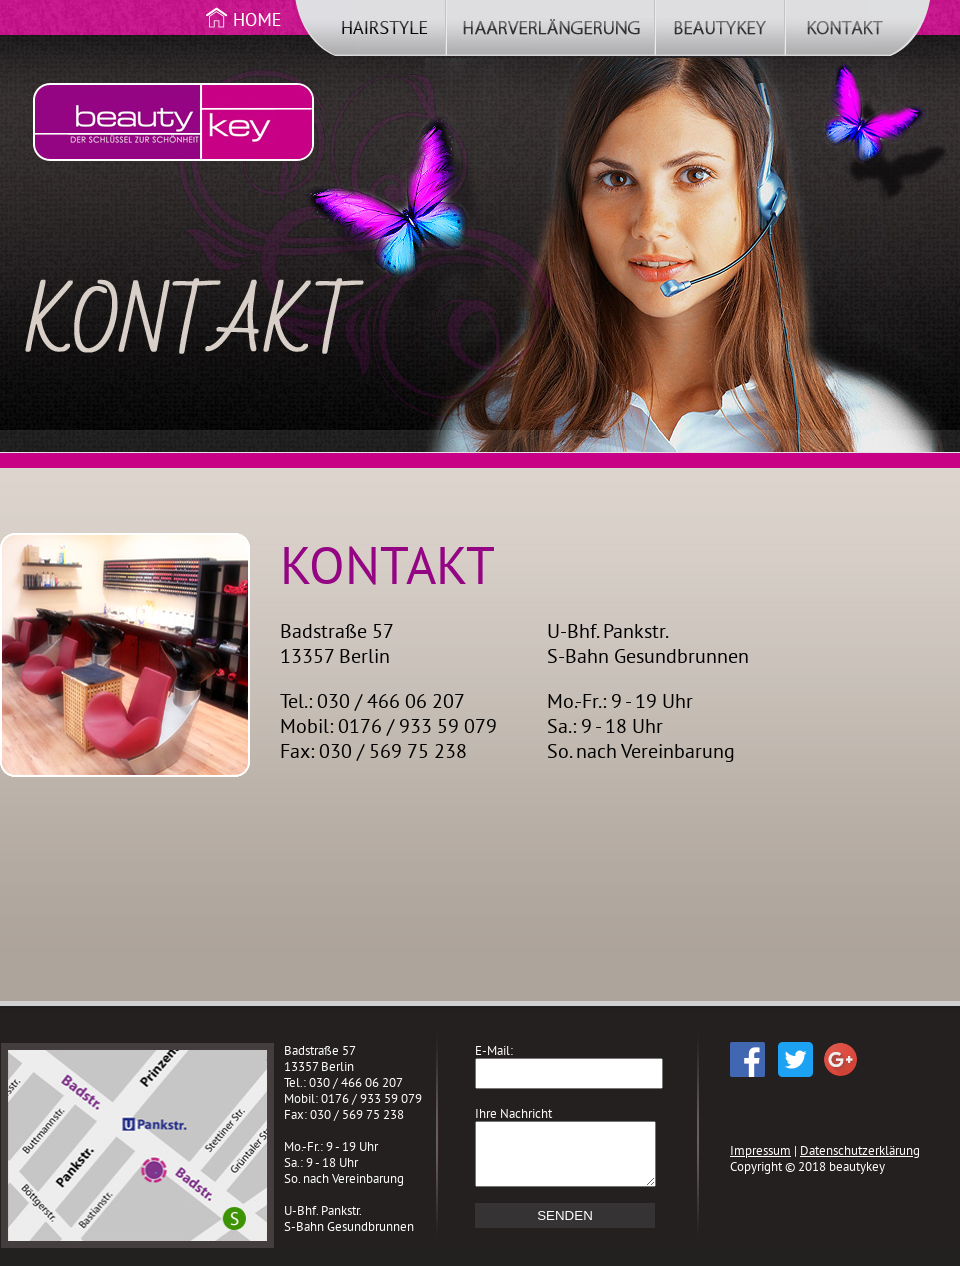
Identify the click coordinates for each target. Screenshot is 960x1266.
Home (245, 32)
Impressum (760, 1150)
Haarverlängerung (550, 32)
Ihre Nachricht (513, 1113)
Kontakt (858, 32)
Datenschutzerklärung (860, 1150)
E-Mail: (494, 1050)
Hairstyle (370, 32)
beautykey (720, 32)
